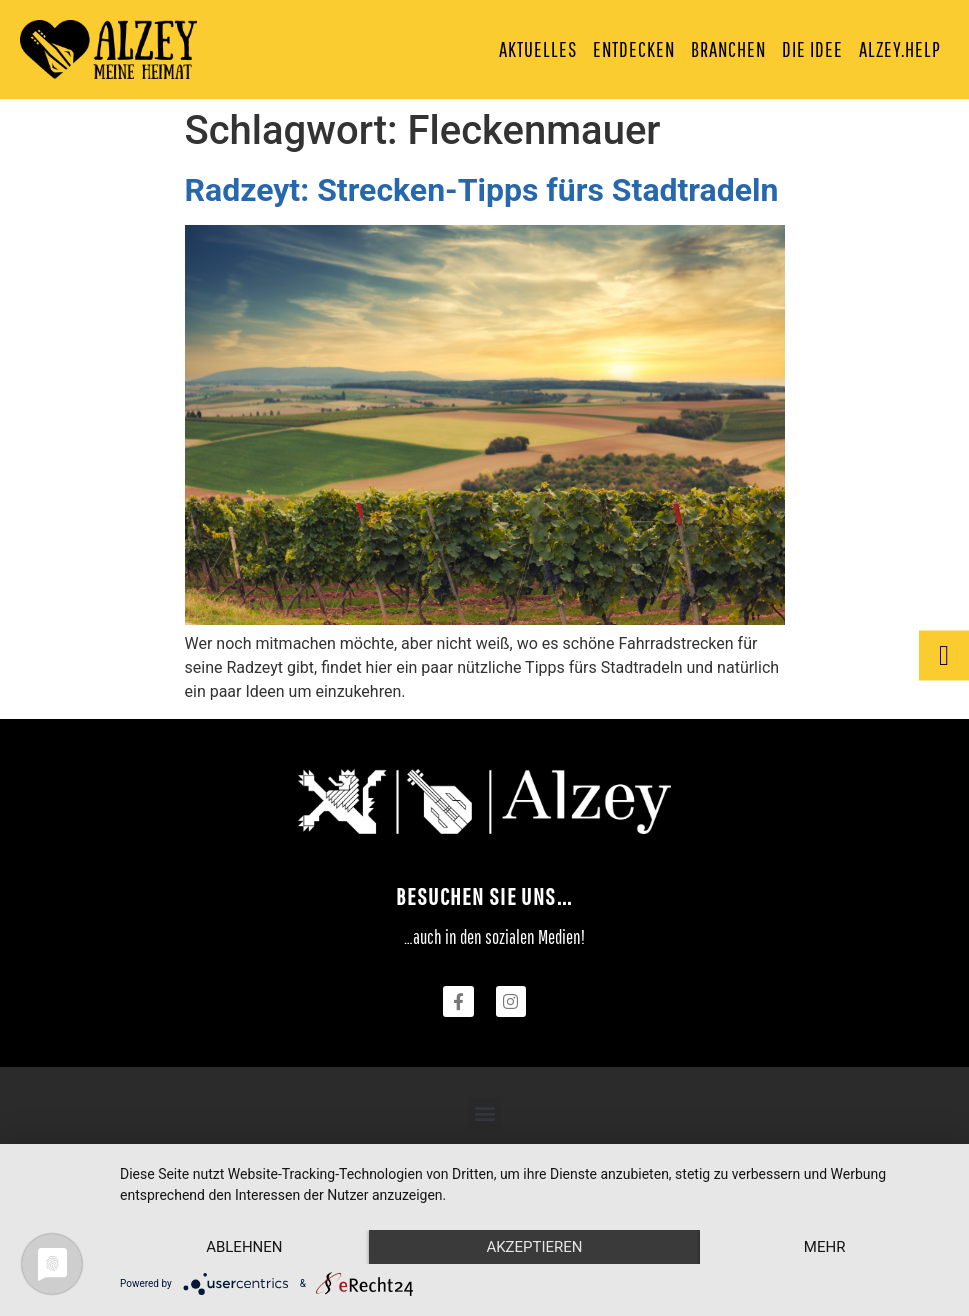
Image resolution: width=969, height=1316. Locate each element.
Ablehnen (244, 1247)
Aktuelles (538, 49)
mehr (825, 1247)
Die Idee (812, 49)
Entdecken (634, 49)
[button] (484, 1113)
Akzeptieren (534, 1247)
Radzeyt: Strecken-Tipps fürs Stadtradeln (482, 190)
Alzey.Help (900, 49)
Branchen (728, 49)
